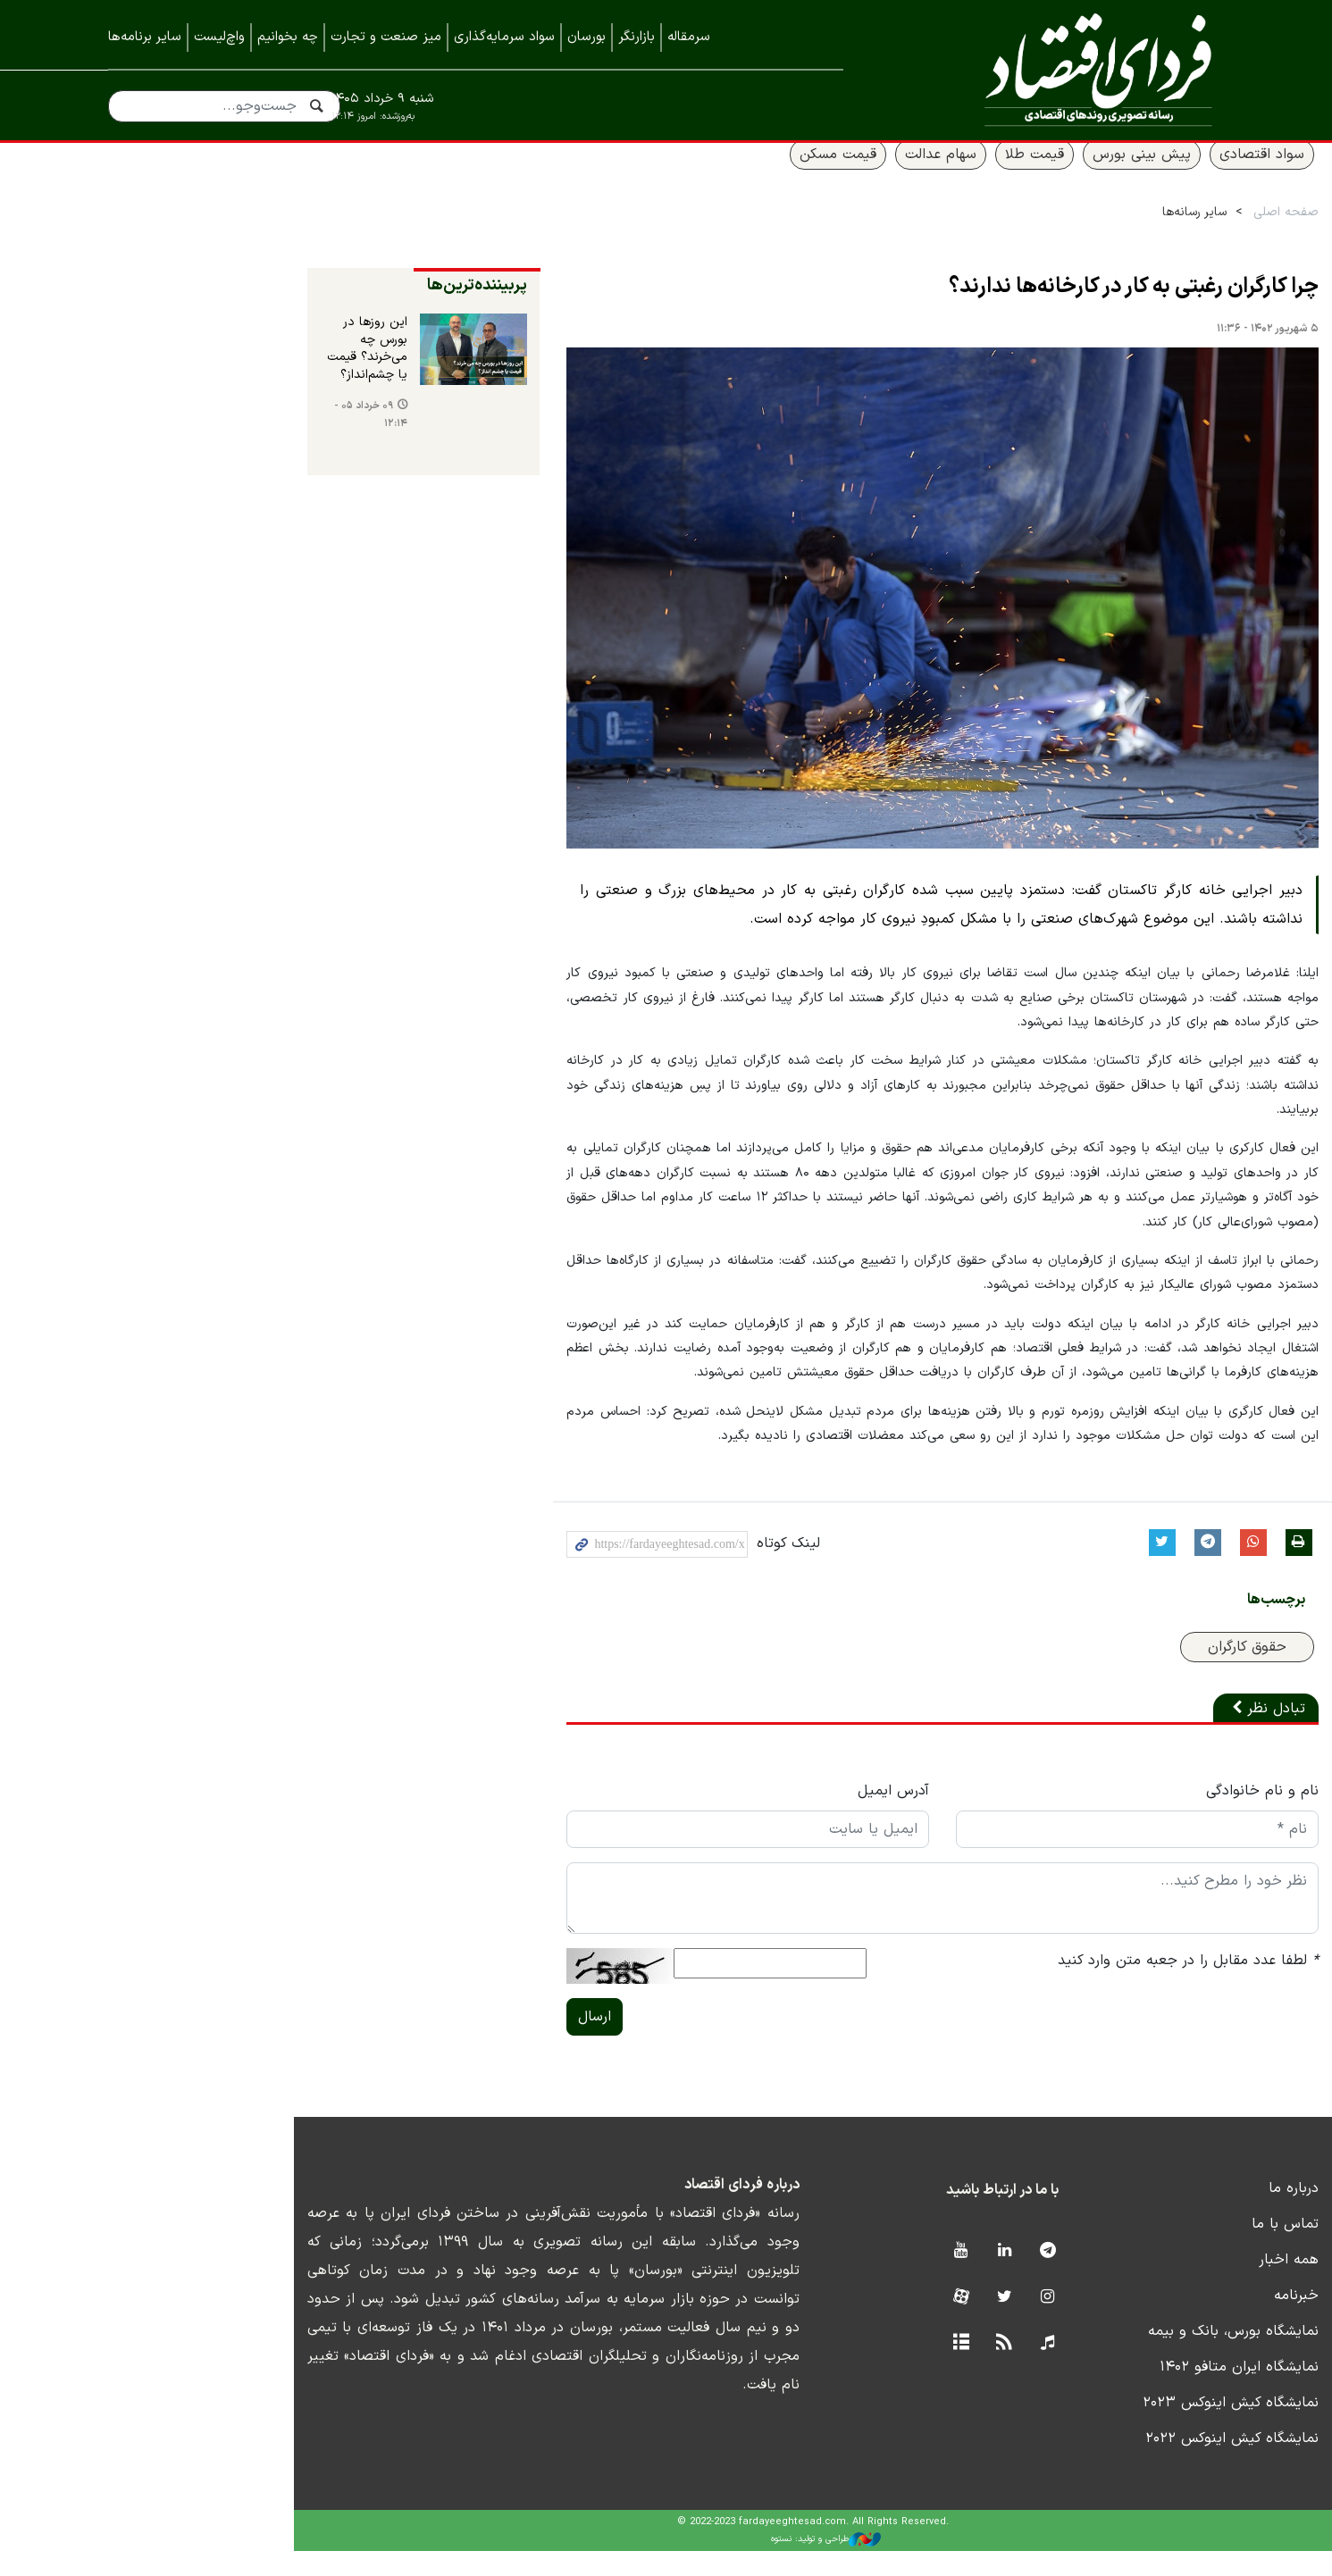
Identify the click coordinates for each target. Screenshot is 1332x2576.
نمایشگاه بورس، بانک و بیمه (1139, 2357)
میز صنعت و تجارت (386, 37)
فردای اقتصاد (1059, 69)
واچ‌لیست (219, 37)
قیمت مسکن (744, 176)
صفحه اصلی (1192, 233)
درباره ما (1200, 2214)
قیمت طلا (940, 176)
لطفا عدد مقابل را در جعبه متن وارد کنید (1094, 1986)
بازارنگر (636, 37)
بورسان (586, 37)
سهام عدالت (847, 176)
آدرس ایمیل (760, 1816)
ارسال (422, 2042)
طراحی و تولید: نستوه (679, 2564)
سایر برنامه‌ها (144, 37)
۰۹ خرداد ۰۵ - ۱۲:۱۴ (163, 412)
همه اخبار (1195, 2285)
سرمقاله (688, 37)
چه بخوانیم (287, 37)
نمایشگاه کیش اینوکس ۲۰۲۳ (1137, 2428)
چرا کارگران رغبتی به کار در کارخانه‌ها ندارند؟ (1040, 309)
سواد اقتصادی (1168, 176)
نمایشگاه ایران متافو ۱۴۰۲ (1145, 2393)
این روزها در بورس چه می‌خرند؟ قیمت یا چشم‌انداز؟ (178, 362)
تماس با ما (1191, 2250)
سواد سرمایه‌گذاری (504, 37)
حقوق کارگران (1153, 1673)
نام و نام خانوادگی (1168, 1816)
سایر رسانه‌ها (1100, 233)
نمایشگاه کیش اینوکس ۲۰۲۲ (1138, 2464)
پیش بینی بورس (1048, 176)
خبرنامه (1202, 2321)
